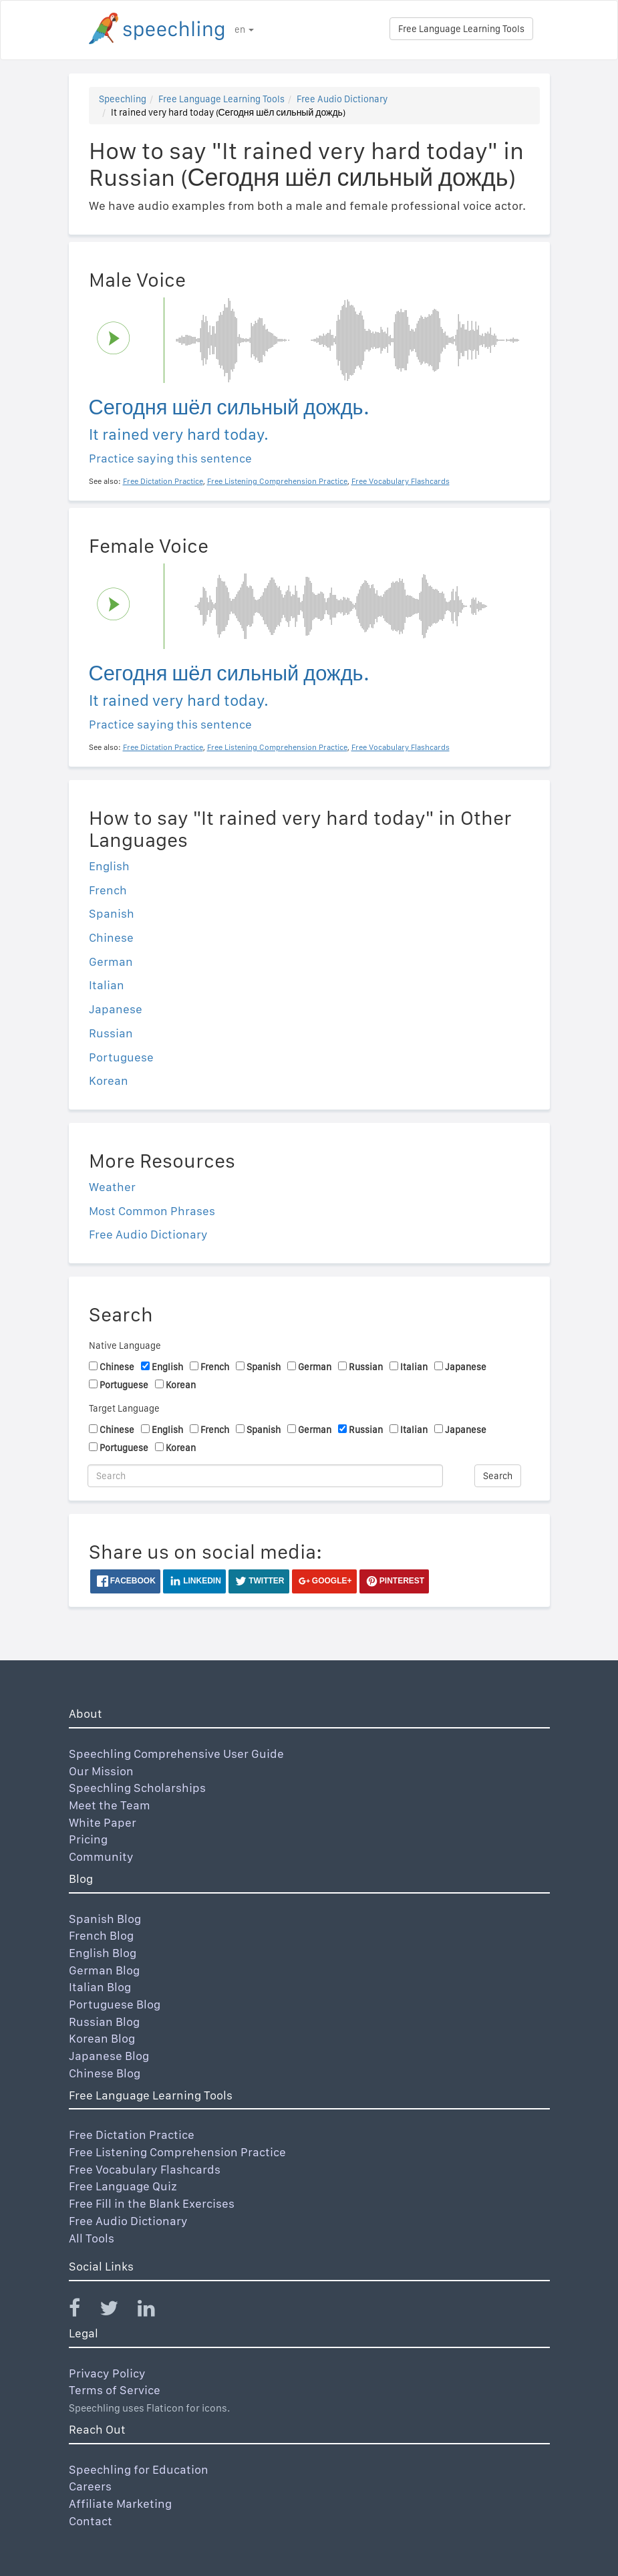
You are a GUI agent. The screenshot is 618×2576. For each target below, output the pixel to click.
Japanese (115, 1009)
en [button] (244, 29)
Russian (111, 1033)
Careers (90, 2486)
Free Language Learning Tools (461, 28)
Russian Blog (104, 2022)
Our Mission (101, 1771)
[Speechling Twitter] (117, 2311)
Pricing (88, 1839)
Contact (90, 2521)
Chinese (111, 937)
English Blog (102, 1953)
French (108, 890)
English (109, 866)
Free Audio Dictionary (342, 99)
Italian (106, 985)
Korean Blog (102, 2038)
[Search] (266, 1475)
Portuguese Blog (114, 2004)
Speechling (122, 99)
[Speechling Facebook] (83, 2311)
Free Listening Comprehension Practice (177, 2152)
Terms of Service (114, 2390)
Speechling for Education (138, 2469)
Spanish (111, 913)
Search (497, 1475)
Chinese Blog (104, 2073)
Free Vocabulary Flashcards (144, 2169)
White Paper (102, 1822)
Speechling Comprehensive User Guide (176, 1754)
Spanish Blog (105, 1919)
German (111, 961)
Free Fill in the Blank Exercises (152, 2203)
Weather (112, 1187)
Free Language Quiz (123, 2186)
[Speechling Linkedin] (155, 2311)
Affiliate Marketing (120, 2503)
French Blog (101, 1935)
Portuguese (121, 1057)
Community (101, 1856)
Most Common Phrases (152, 1211)
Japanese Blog (109, 2056)
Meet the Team (109, 1805)
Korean (108, 1080)
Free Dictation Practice (131, 2135)
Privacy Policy (107, 2373)
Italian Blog (100, 1987)
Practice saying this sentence (170, 458)
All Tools (91, 2238)
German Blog (104, 1970)
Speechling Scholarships (137, 1788)
